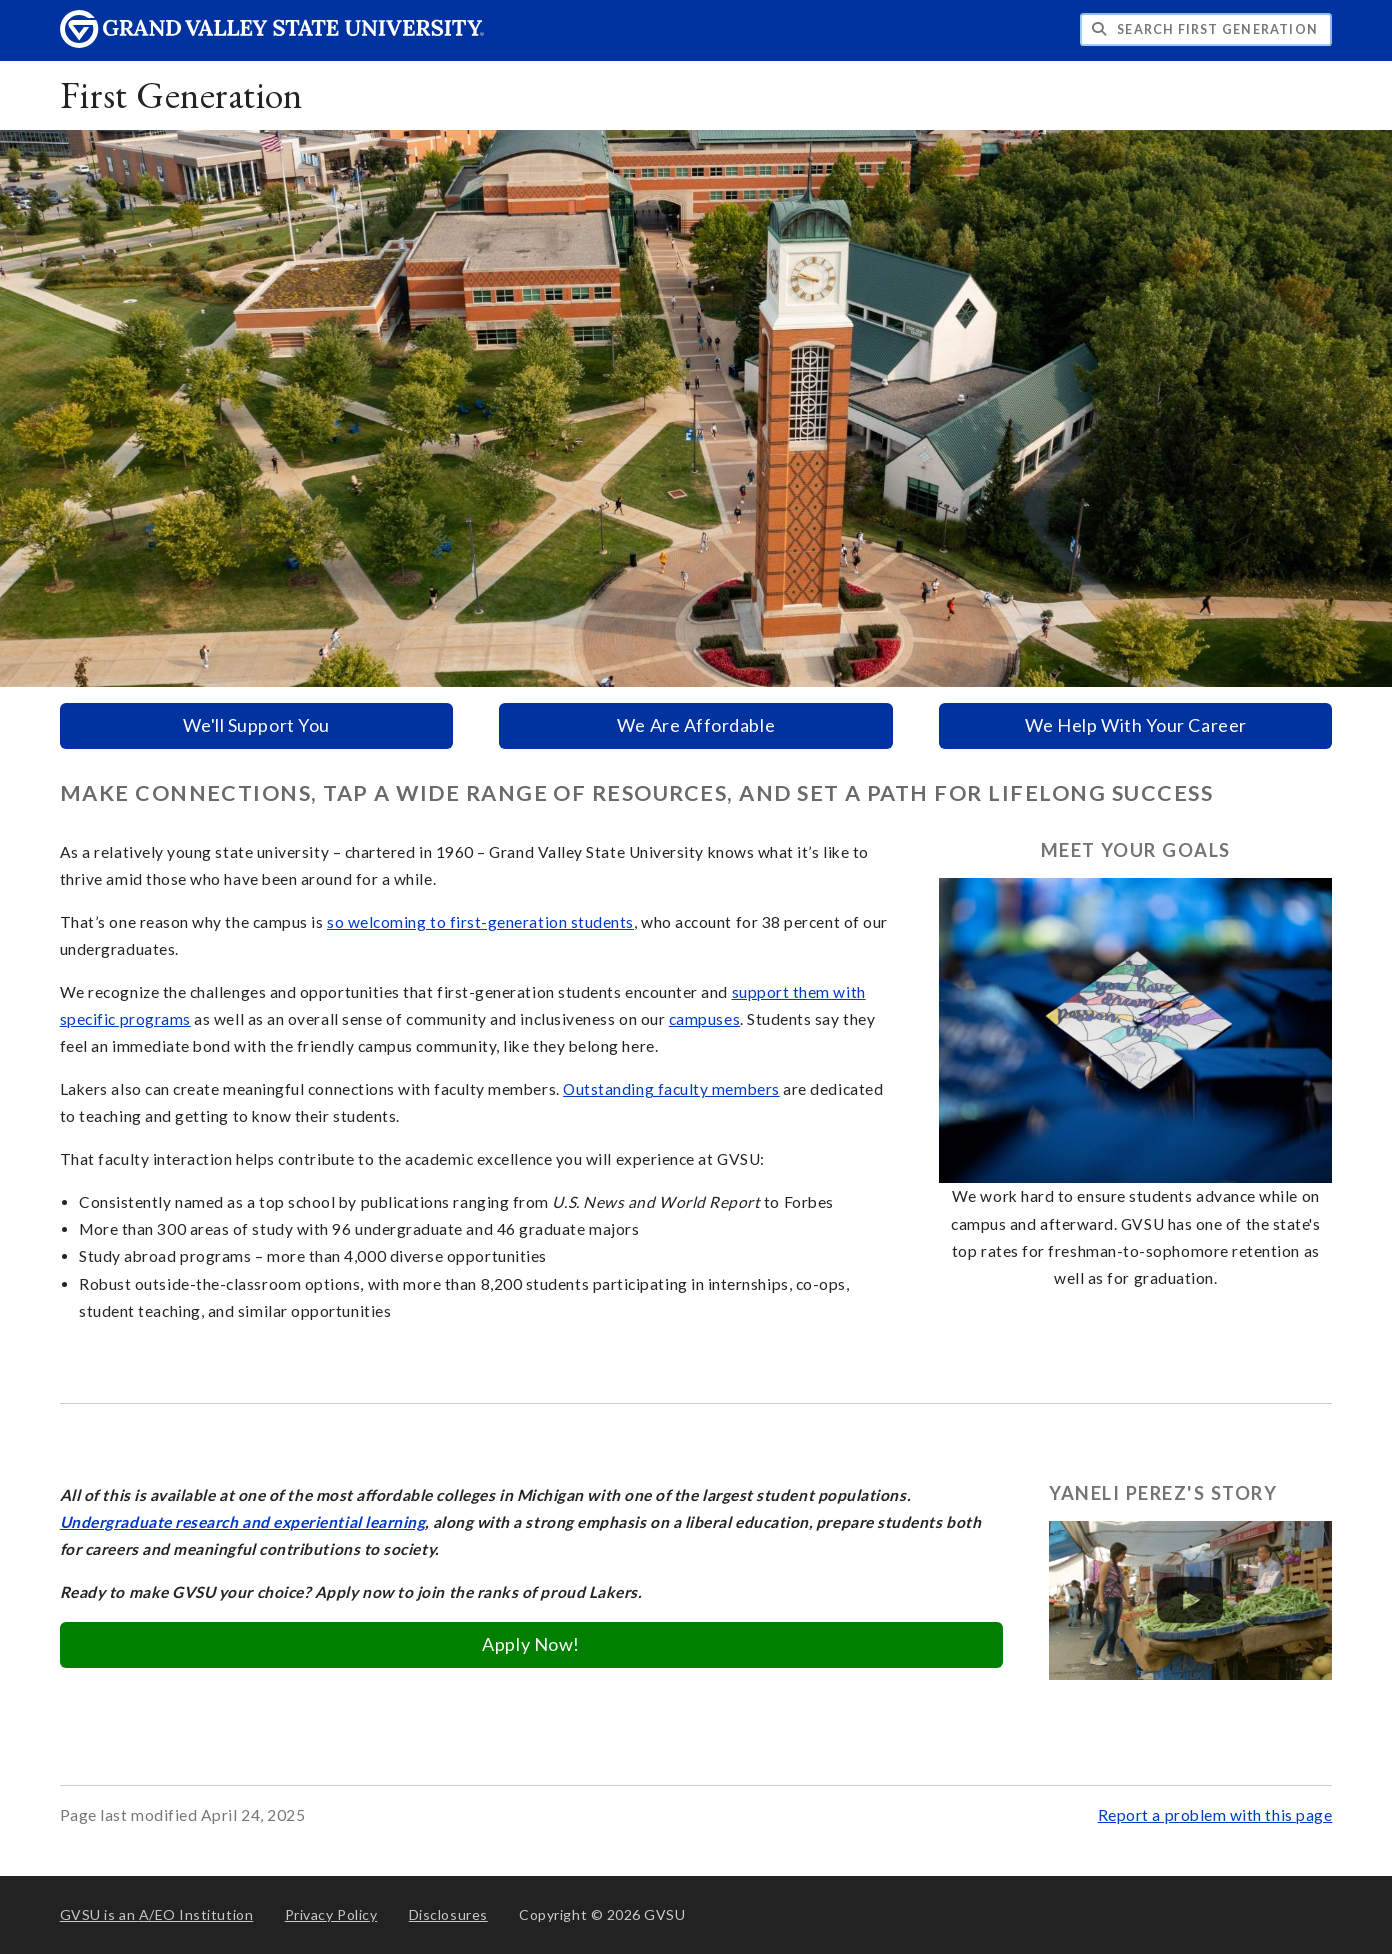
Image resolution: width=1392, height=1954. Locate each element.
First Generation (181, 94)
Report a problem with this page (1215, 1815)
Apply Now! (530, 1644)
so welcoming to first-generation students (480, 922)
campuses (704, 1019)
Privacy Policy (331, 1914)
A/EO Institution (157, 1914)
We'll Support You (256, 725)
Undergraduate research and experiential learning (243, 1522)
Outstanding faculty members (671, 1089)
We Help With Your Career (1136, 725)
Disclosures (448, 1914)
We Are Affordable (696, 725)
